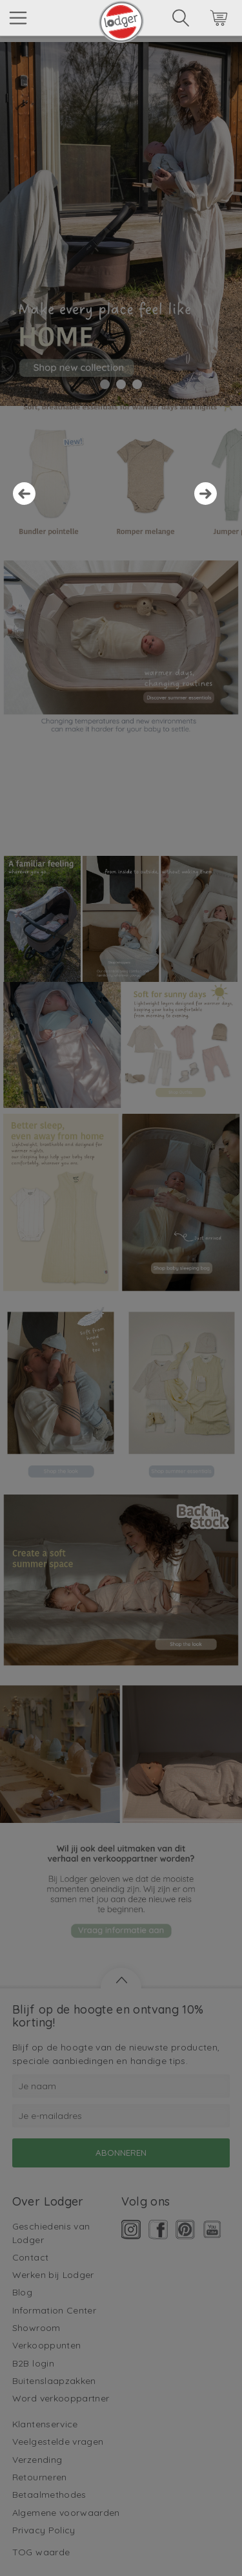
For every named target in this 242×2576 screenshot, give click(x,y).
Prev (30, 499)
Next (211, 499)
